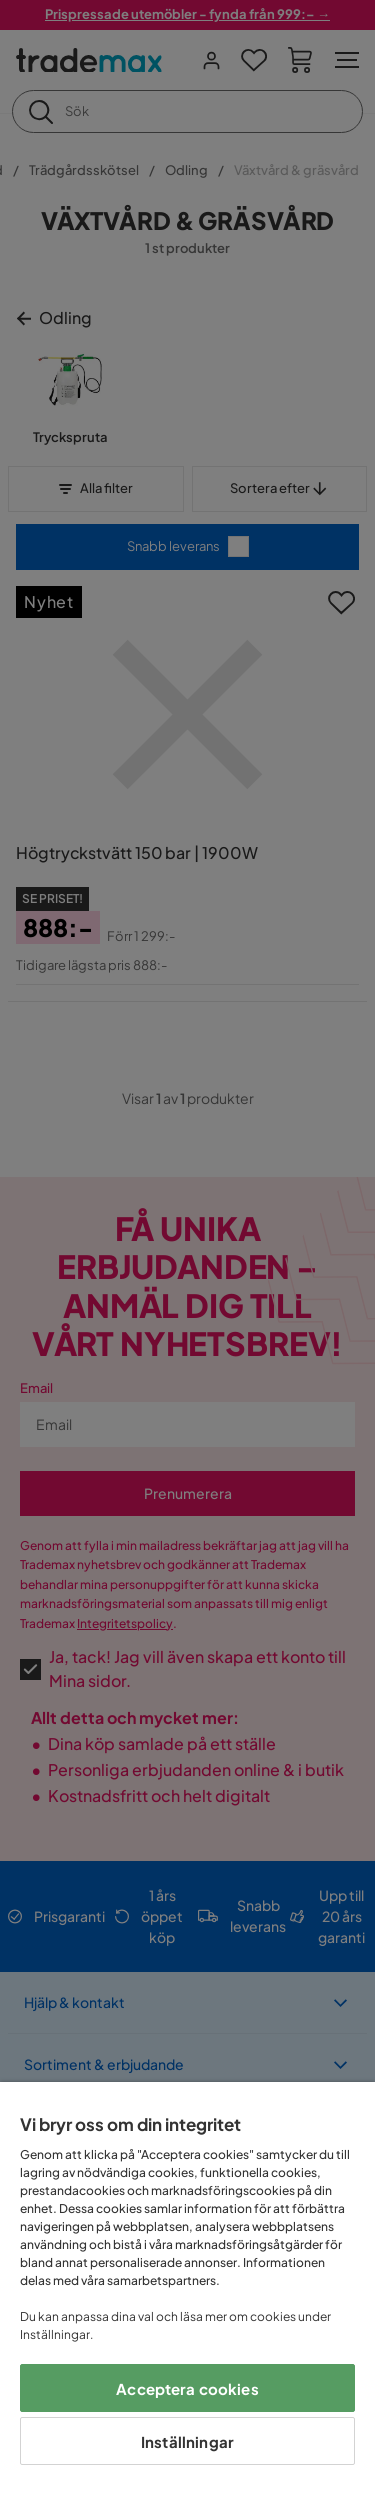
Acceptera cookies (187, 2388)
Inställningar (187, 2441)
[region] (187, 2288)
